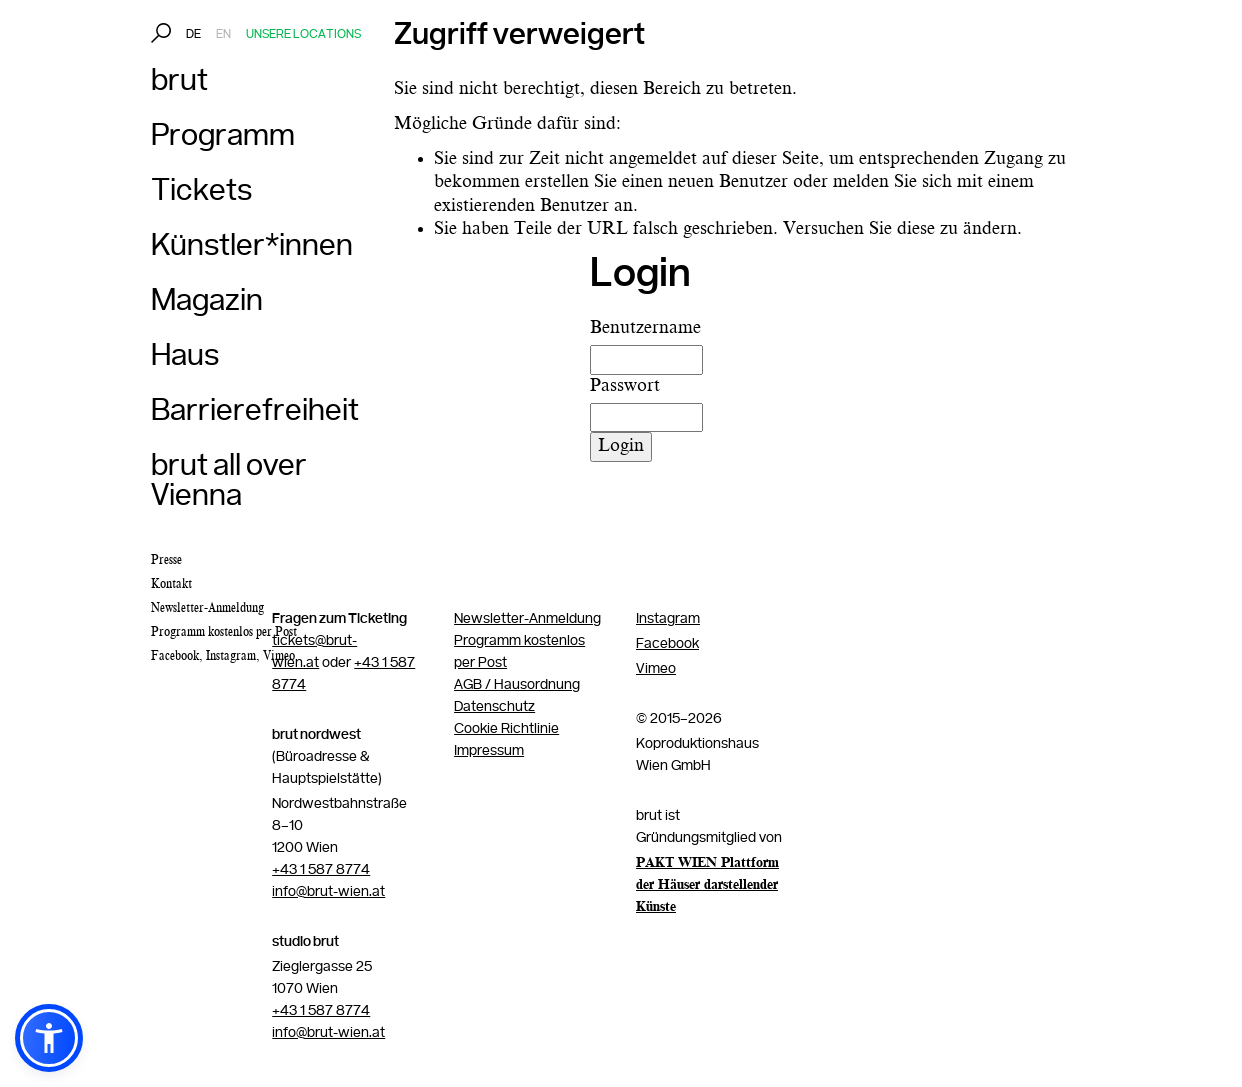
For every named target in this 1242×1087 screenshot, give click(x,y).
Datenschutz (494, 707)
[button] (49, 1038)
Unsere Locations (303, 35)
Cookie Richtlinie (506, 729)
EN (223, 35)
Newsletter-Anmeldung (527, 619)
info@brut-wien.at (328, 892)
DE (193, 35)
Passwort (625, 386)
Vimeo (279, 656)
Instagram (231, 656)
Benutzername (645, 328)
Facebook (175, 656)
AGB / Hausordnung (517, 685)
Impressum (489, 751)
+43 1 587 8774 (321, 870)
